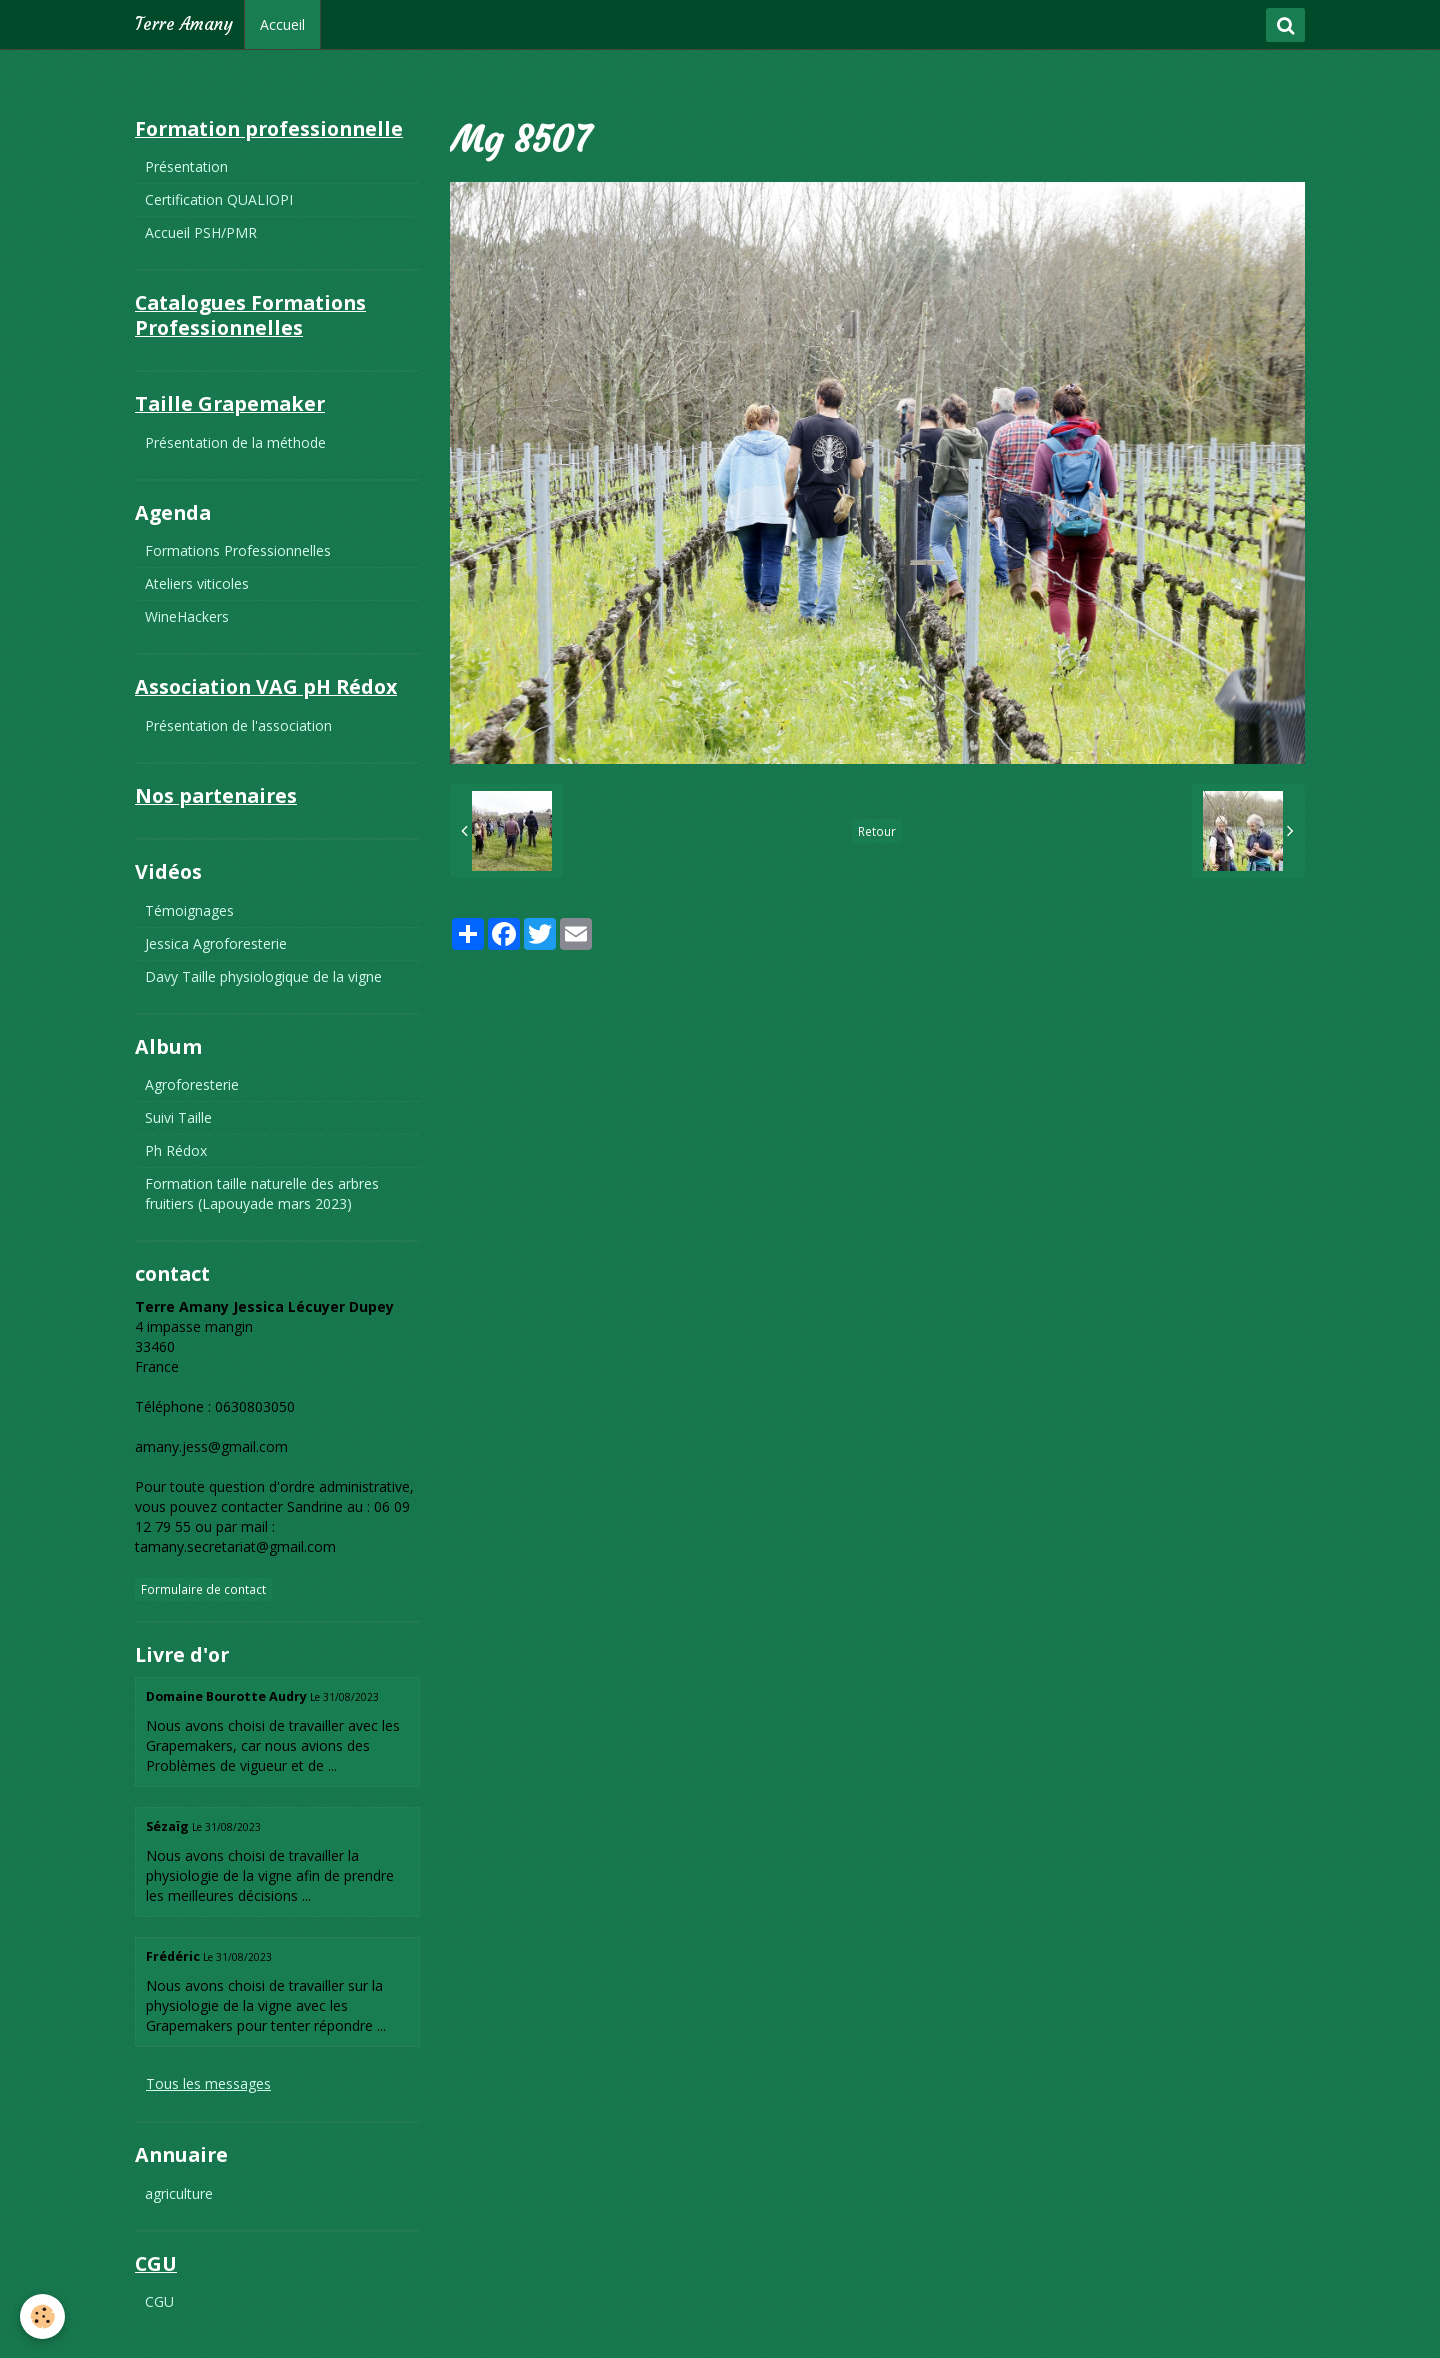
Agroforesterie (192, 1084)
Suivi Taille (178, 1117)
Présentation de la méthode (235, 442)
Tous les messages (208, 2083)
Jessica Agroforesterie (216, 943)
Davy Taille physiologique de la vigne (263, 976)
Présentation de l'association (238, 725)
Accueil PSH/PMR (201, 232)
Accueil (282, 24)
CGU (159, 2301)
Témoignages (189, 910)
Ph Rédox (176, 1150)
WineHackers (187, 616)
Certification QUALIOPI (219, 199)
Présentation (186, 166)
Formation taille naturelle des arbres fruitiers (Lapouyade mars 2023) (262, 1193)
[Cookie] (42, 2316)
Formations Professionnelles (238, 550)
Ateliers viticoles (197, 583)
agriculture (179, 2193)
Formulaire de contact (203, 1589)
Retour (877, 831)
